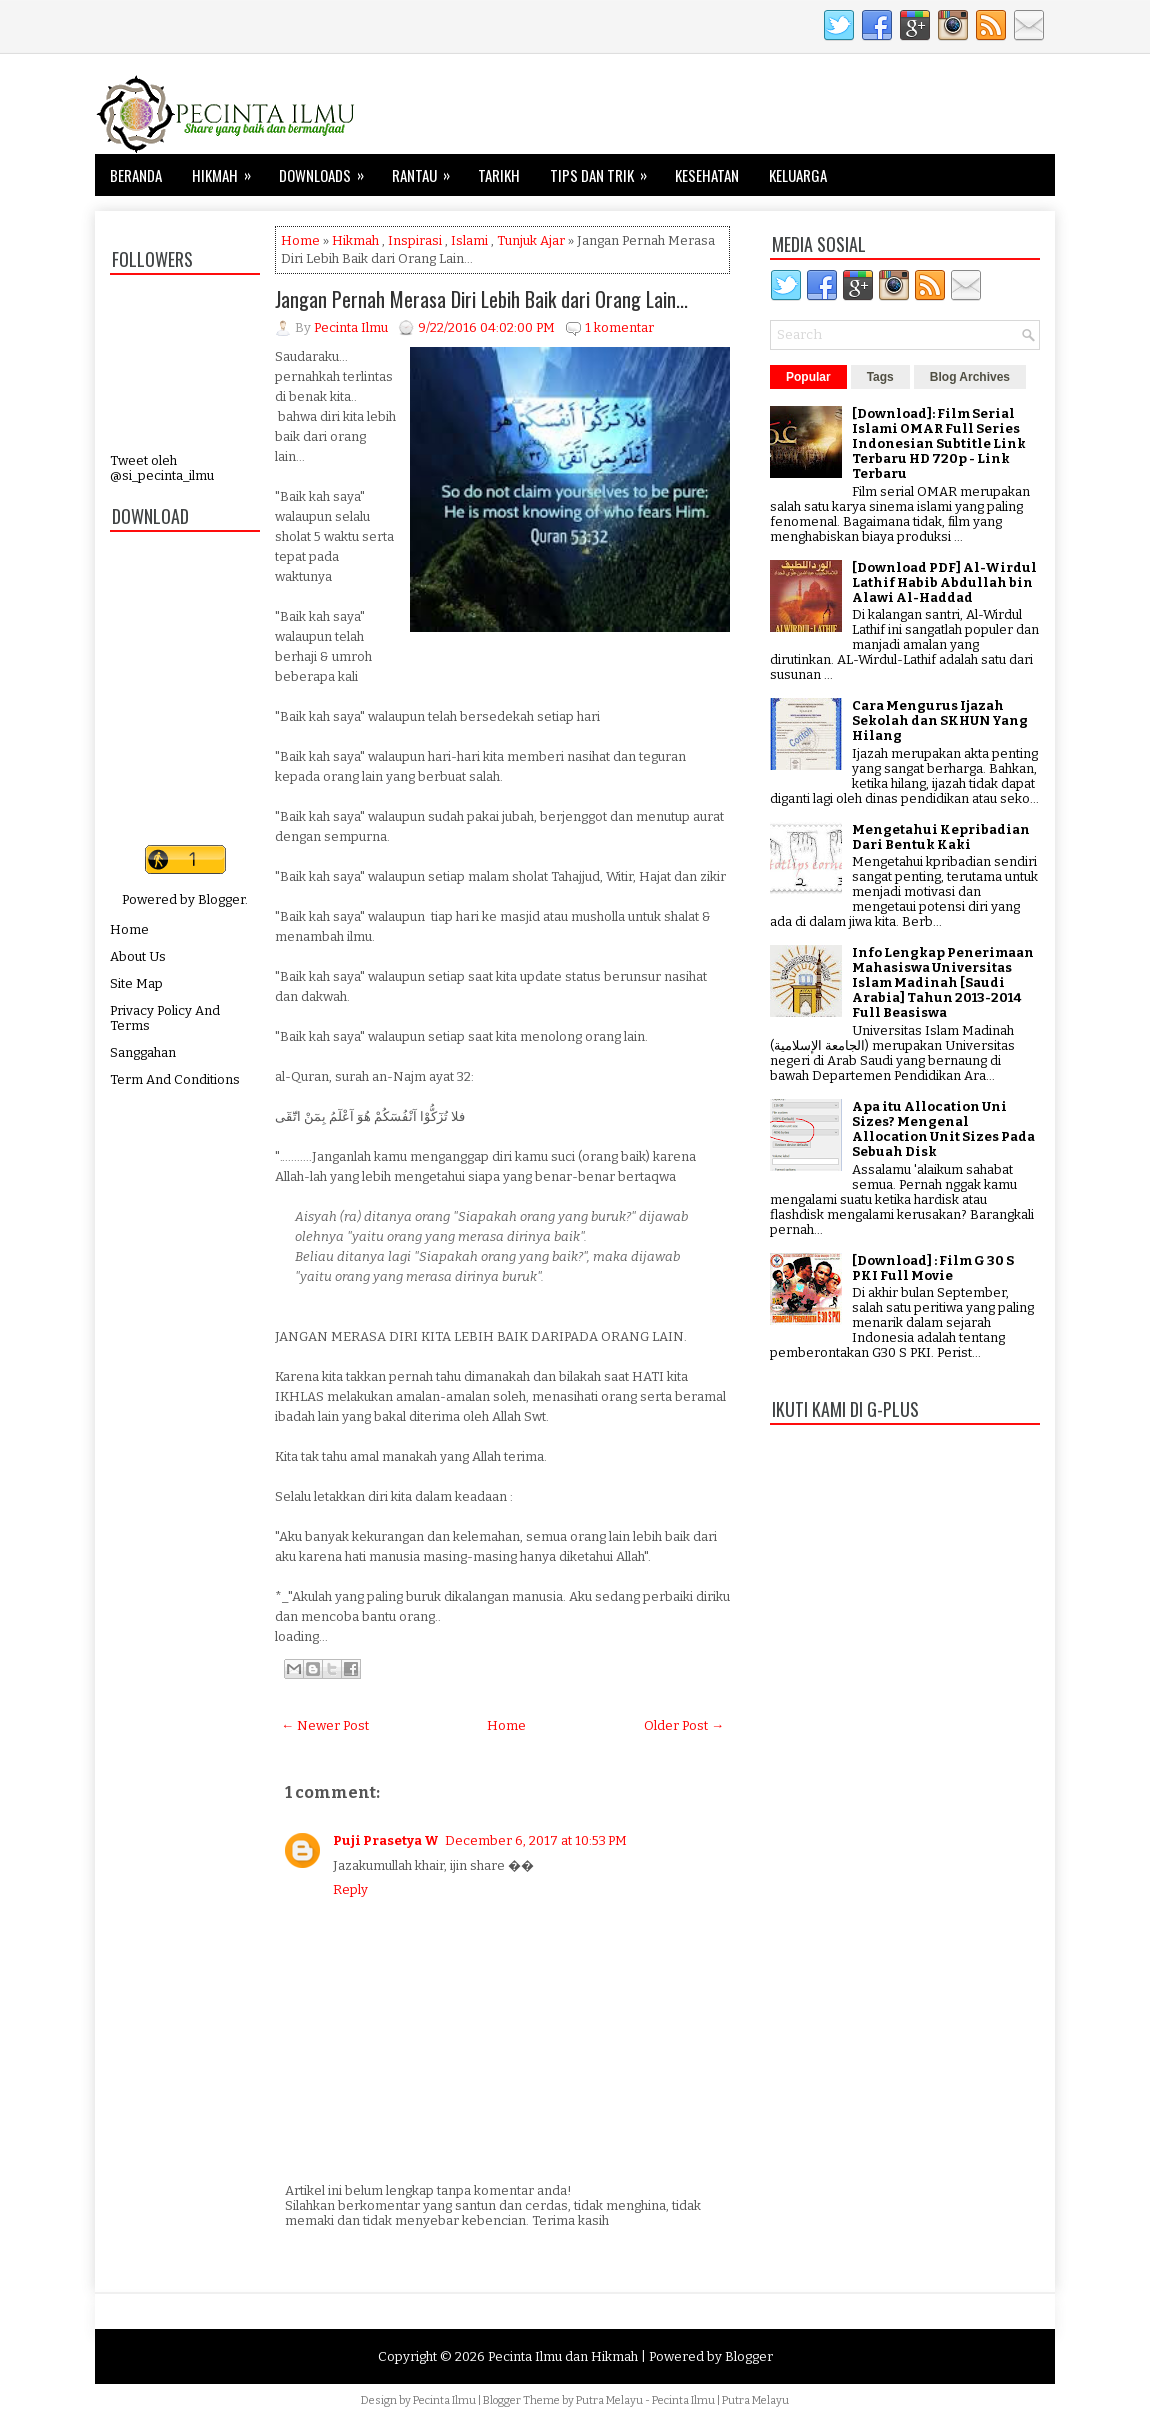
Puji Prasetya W (386, 1840)
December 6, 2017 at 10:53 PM (536, 1840)
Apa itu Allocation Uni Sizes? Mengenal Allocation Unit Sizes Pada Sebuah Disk (943, 1129)
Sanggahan (143, 1052)
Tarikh (499, 175)
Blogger (221, 899)
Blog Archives (970, 377)
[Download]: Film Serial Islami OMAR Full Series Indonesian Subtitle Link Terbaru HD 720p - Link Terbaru (939, 443)
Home (129, 929)
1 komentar (619, 327)
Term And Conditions (175, 1079)
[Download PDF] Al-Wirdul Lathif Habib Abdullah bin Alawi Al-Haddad (944, 582)
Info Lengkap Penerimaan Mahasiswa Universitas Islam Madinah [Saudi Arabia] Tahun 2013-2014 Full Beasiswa (943, 982)
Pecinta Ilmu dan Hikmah (563, 2356)
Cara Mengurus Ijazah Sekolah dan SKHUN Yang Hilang (940, 720)
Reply (350, 1889)
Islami (469, 240)
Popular (808, 377)
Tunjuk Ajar (531, 240)
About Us (138, 956)
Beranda (136, 175)
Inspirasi (415, 240)
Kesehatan (707, 175)
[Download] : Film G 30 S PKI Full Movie (933, 1268)
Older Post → (684, 1725)
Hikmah (228, 170)
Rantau (427, 170)
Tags (880, 377)
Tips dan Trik (605, 170)
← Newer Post (325, 1725)
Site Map (136, 983)
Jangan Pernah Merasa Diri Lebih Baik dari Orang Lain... (481, 299)
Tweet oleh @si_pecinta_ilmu (162, 468)
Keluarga (798, 175)
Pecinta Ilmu (444, 2400)
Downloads (328, 170)
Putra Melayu (609, 2400)
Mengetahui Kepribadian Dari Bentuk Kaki (941, 837)
